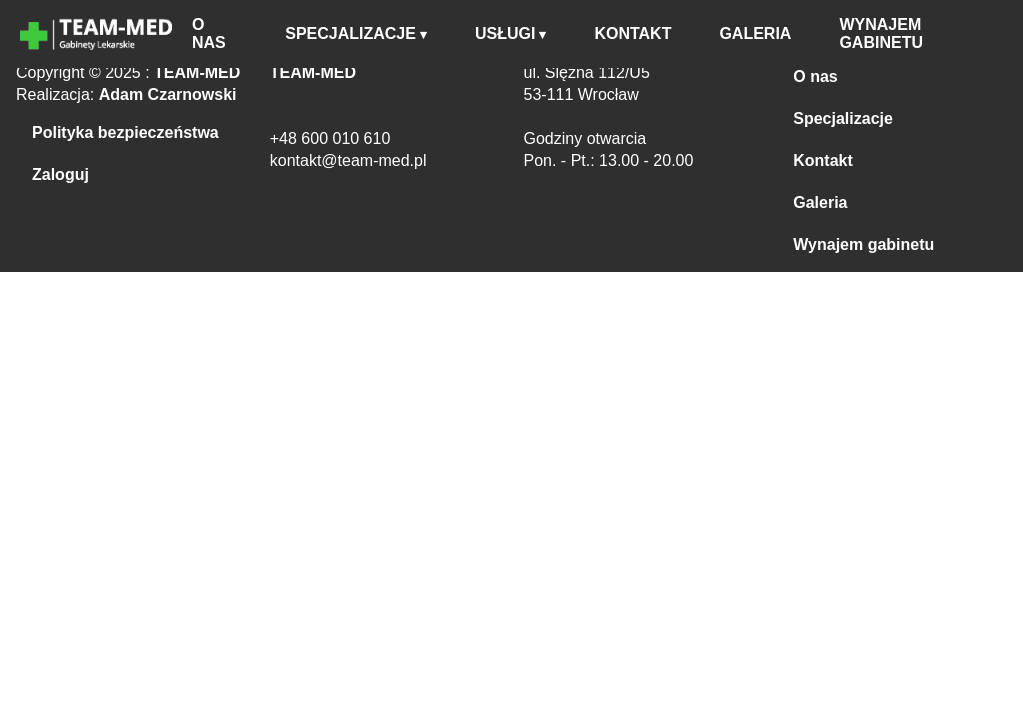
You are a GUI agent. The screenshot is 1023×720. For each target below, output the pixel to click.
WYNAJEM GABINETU (881, 33)
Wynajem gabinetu (863, 244)
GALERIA (755, 33)
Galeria (820, 202)
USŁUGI (505, 33)
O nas (815, 76)
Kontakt (823, 160)
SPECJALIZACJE (350, 33)
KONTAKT (632, 33)
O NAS (209, 33)
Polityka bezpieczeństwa (125, 132)
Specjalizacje (843, 118)
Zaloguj (60, 174)
